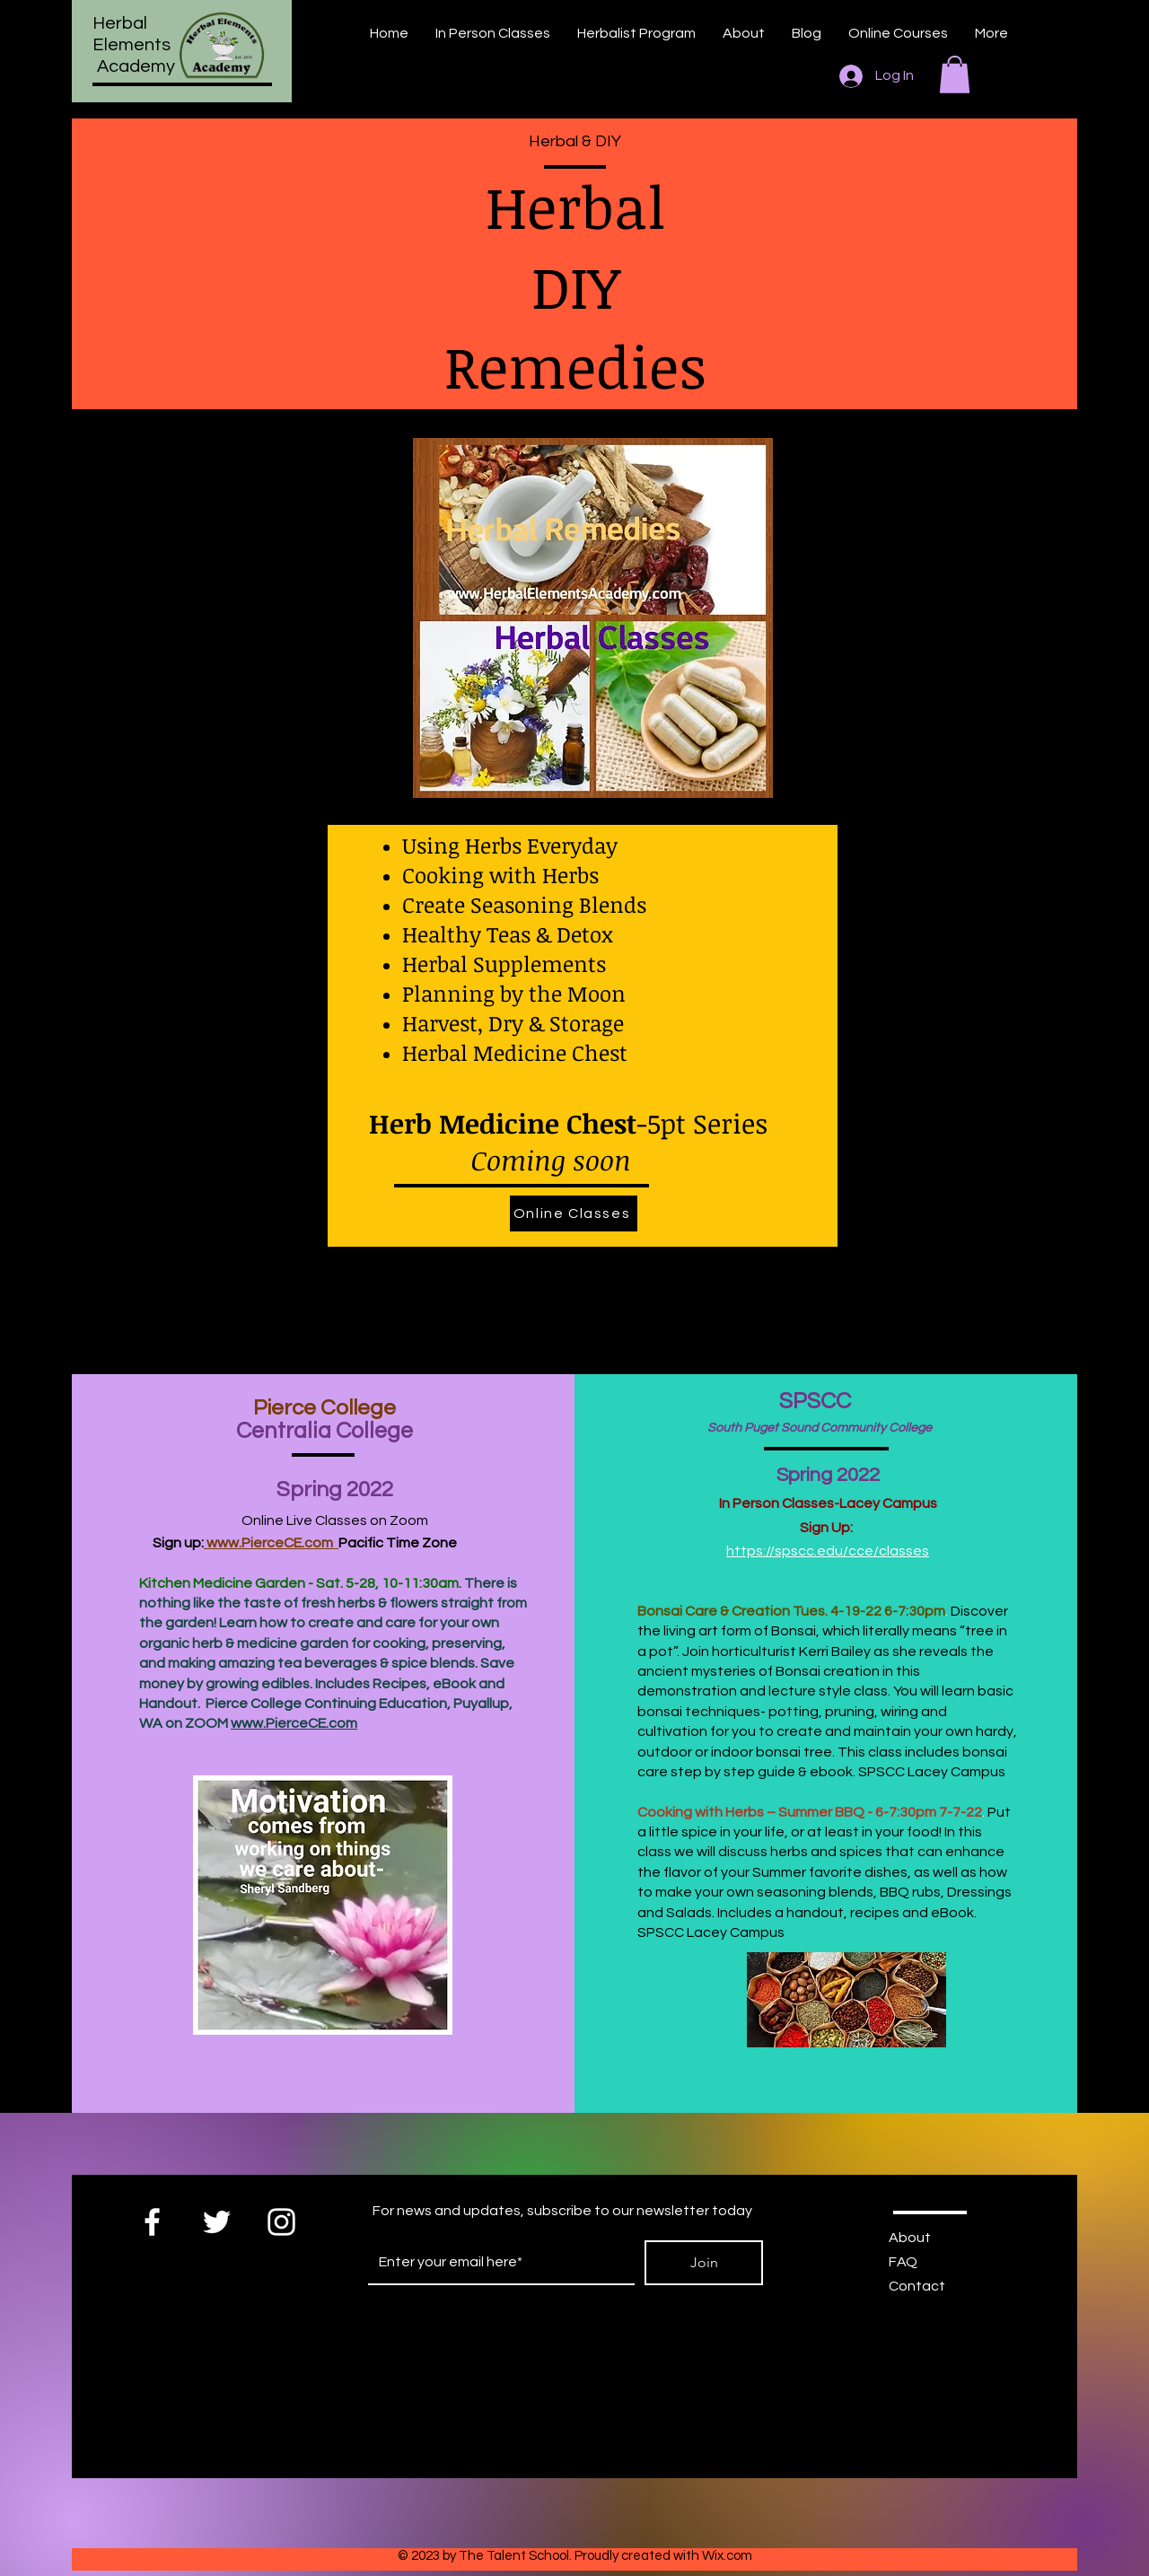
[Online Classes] (573, 1213)
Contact (917, 2286)
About (910, 2237)
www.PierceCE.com (271, 1543)
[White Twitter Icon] (216, 2222)
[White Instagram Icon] (281, 2222)
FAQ (903, 2262)
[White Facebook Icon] (152, 2222)
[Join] (704, 2262)
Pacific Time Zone (397, 1543)
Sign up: (171, 1543)
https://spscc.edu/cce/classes (827, 1551)
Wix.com (727, 2556)
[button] (954, 74)
